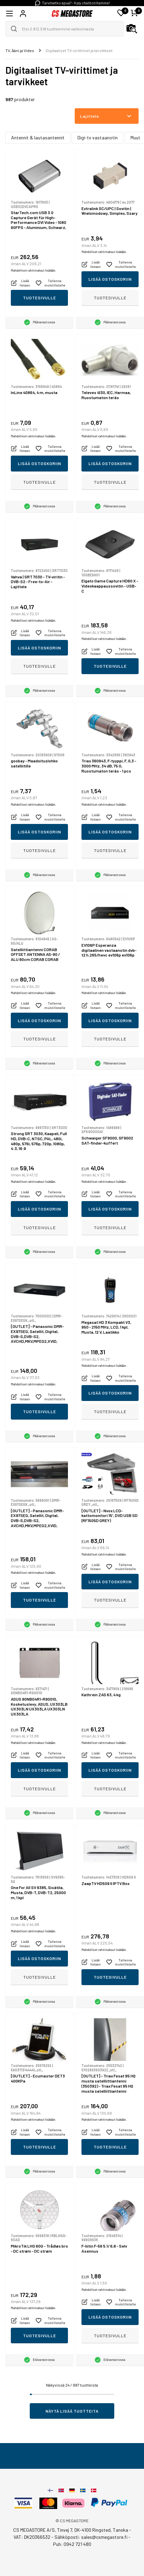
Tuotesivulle (39, 297)
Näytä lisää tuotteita (72, 2411)
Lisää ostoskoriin (110, 279)
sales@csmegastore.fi (104, 2537)
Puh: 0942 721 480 (72, 2544)
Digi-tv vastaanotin (97, 137)
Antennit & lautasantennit (38, 137)
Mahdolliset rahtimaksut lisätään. (33, 270)
